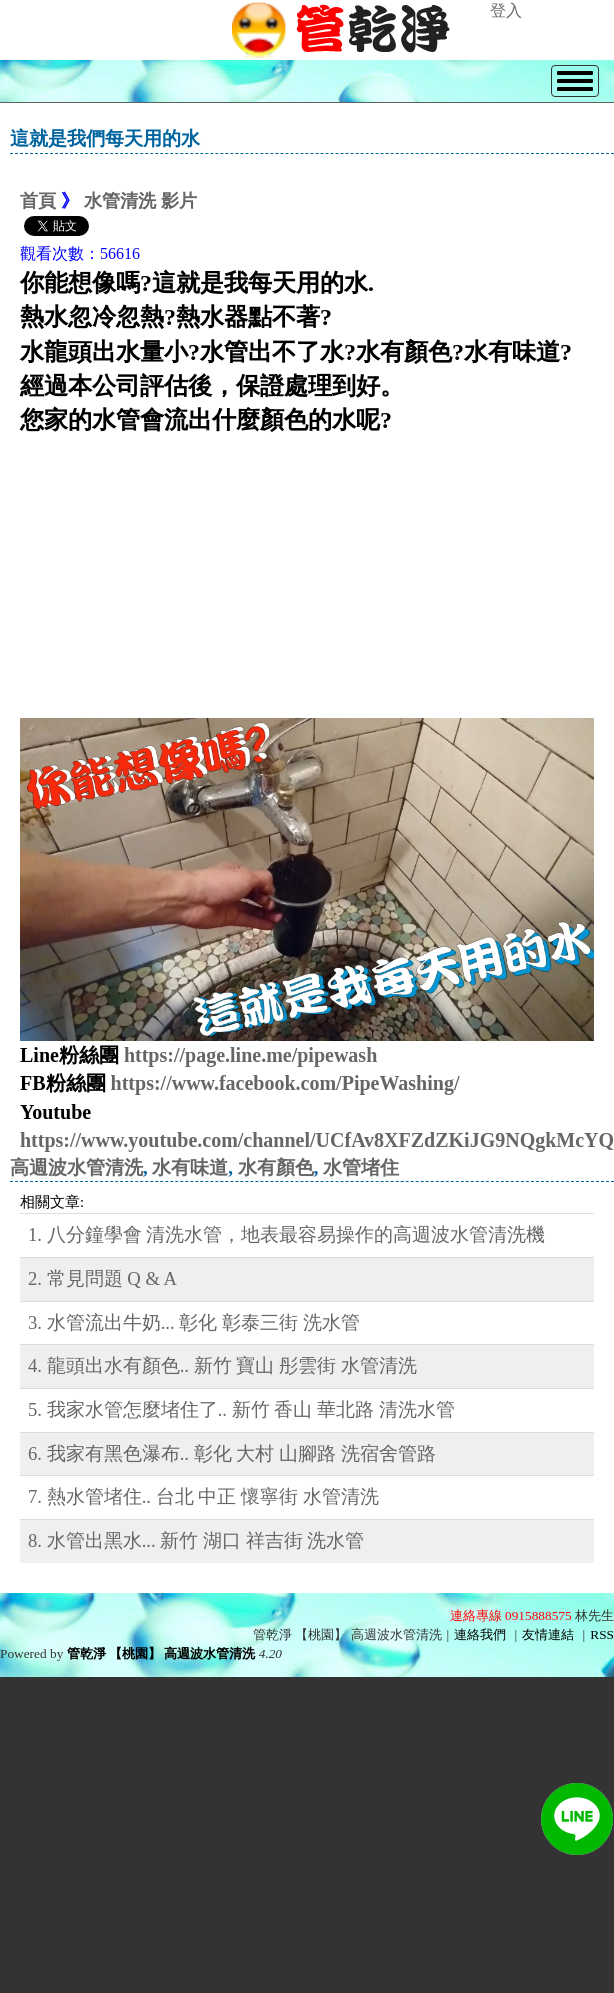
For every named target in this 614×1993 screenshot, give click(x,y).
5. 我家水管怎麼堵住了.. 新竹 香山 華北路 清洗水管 (241, 1409)
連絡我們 (480, 1634)
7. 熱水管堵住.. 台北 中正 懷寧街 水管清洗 (203, 1496)
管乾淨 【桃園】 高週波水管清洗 (161, 1653)
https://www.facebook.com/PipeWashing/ (285, 1083)
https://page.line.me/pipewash (250, 1055)
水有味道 (190, 1167)
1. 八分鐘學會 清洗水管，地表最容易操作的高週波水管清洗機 (286, 1234)
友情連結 (548, 1634)
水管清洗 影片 (140, 201)
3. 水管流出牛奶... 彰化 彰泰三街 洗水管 (194, 1322)
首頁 (38, 201)
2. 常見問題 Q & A (102, 1278)
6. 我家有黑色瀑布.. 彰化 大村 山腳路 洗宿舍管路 (232, 1453)
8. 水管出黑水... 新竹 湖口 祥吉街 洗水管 (196, 1540)
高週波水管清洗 (76, 1167)
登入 (506, 10)
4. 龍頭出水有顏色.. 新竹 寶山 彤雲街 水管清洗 (222, 1365)
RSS (602, 1634)
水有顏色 (276, 1167)
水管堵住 (361, 1167)
